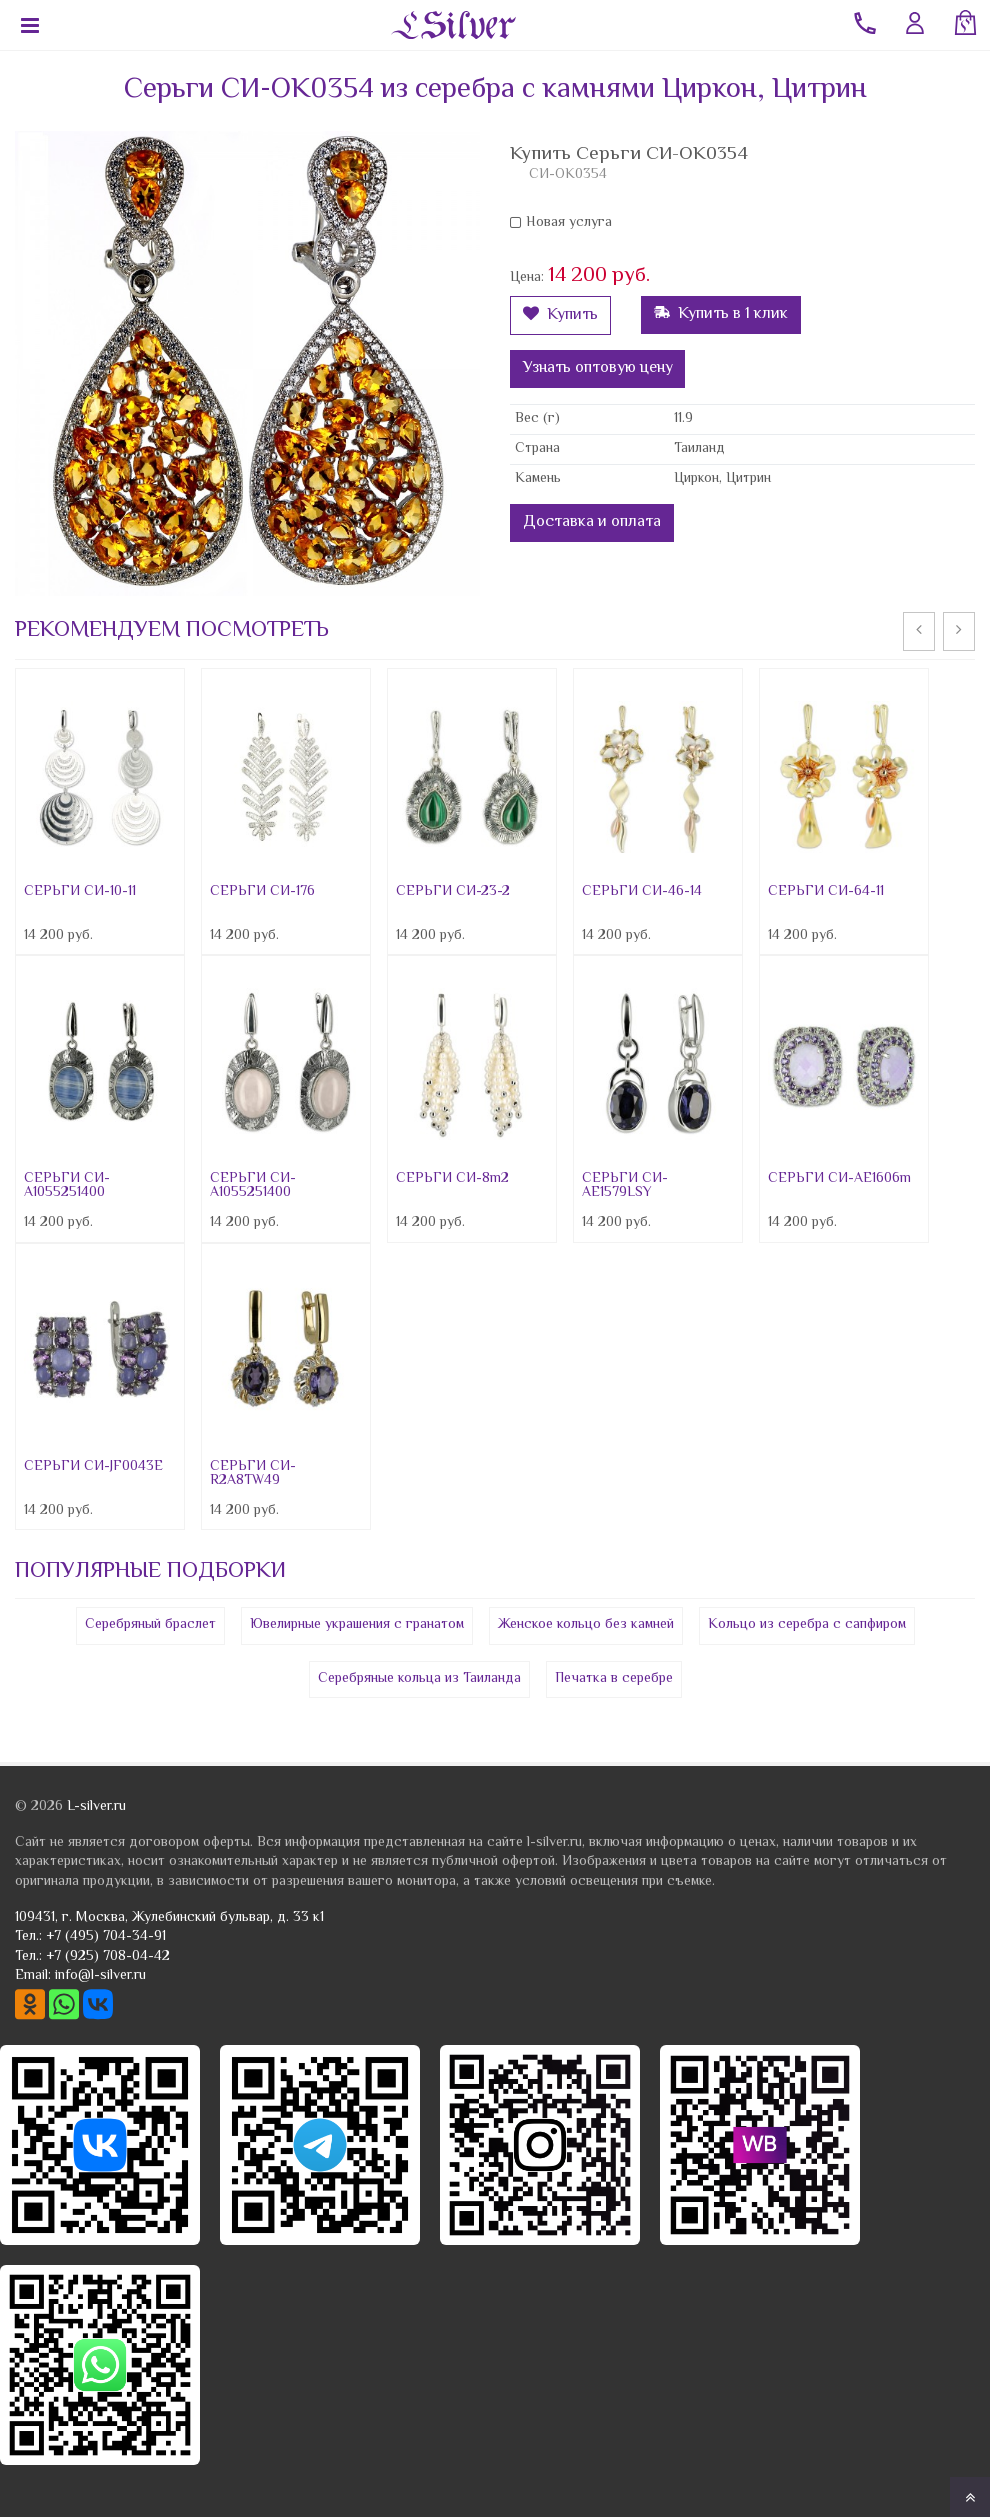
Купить (560, 315)
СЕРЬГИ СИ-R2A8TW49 (253, 1474)
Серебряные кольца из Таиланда (419, 1679)
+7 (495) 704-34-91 (106, 1937)
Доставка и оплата (592, 522)
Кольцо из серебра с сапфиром (807, 1625)
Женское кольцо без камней (586, 1625)
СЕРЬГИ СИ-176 (262, 892)
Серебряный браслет (150, 1625)
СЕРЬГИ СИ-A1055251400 (67, 1186)
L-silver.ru (96, 1807)
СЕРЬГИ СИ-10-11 (80, 892)
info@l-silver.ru (100, 1976)
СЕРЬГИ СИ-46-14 (642, 892)
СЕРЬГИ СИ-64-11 (826, 892)
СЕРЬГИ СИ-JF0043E (93, 1467)
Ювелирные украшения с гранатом (357, 1625)
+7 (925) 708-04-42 (108, 1957)
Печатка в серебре (614, 1679)
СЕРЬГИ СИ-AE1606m (839, 1179)
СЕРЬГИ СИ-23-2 (453, 892)
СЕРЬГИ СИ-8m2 (452, 1179)
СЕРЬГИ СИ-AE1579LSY (625, 1186)
